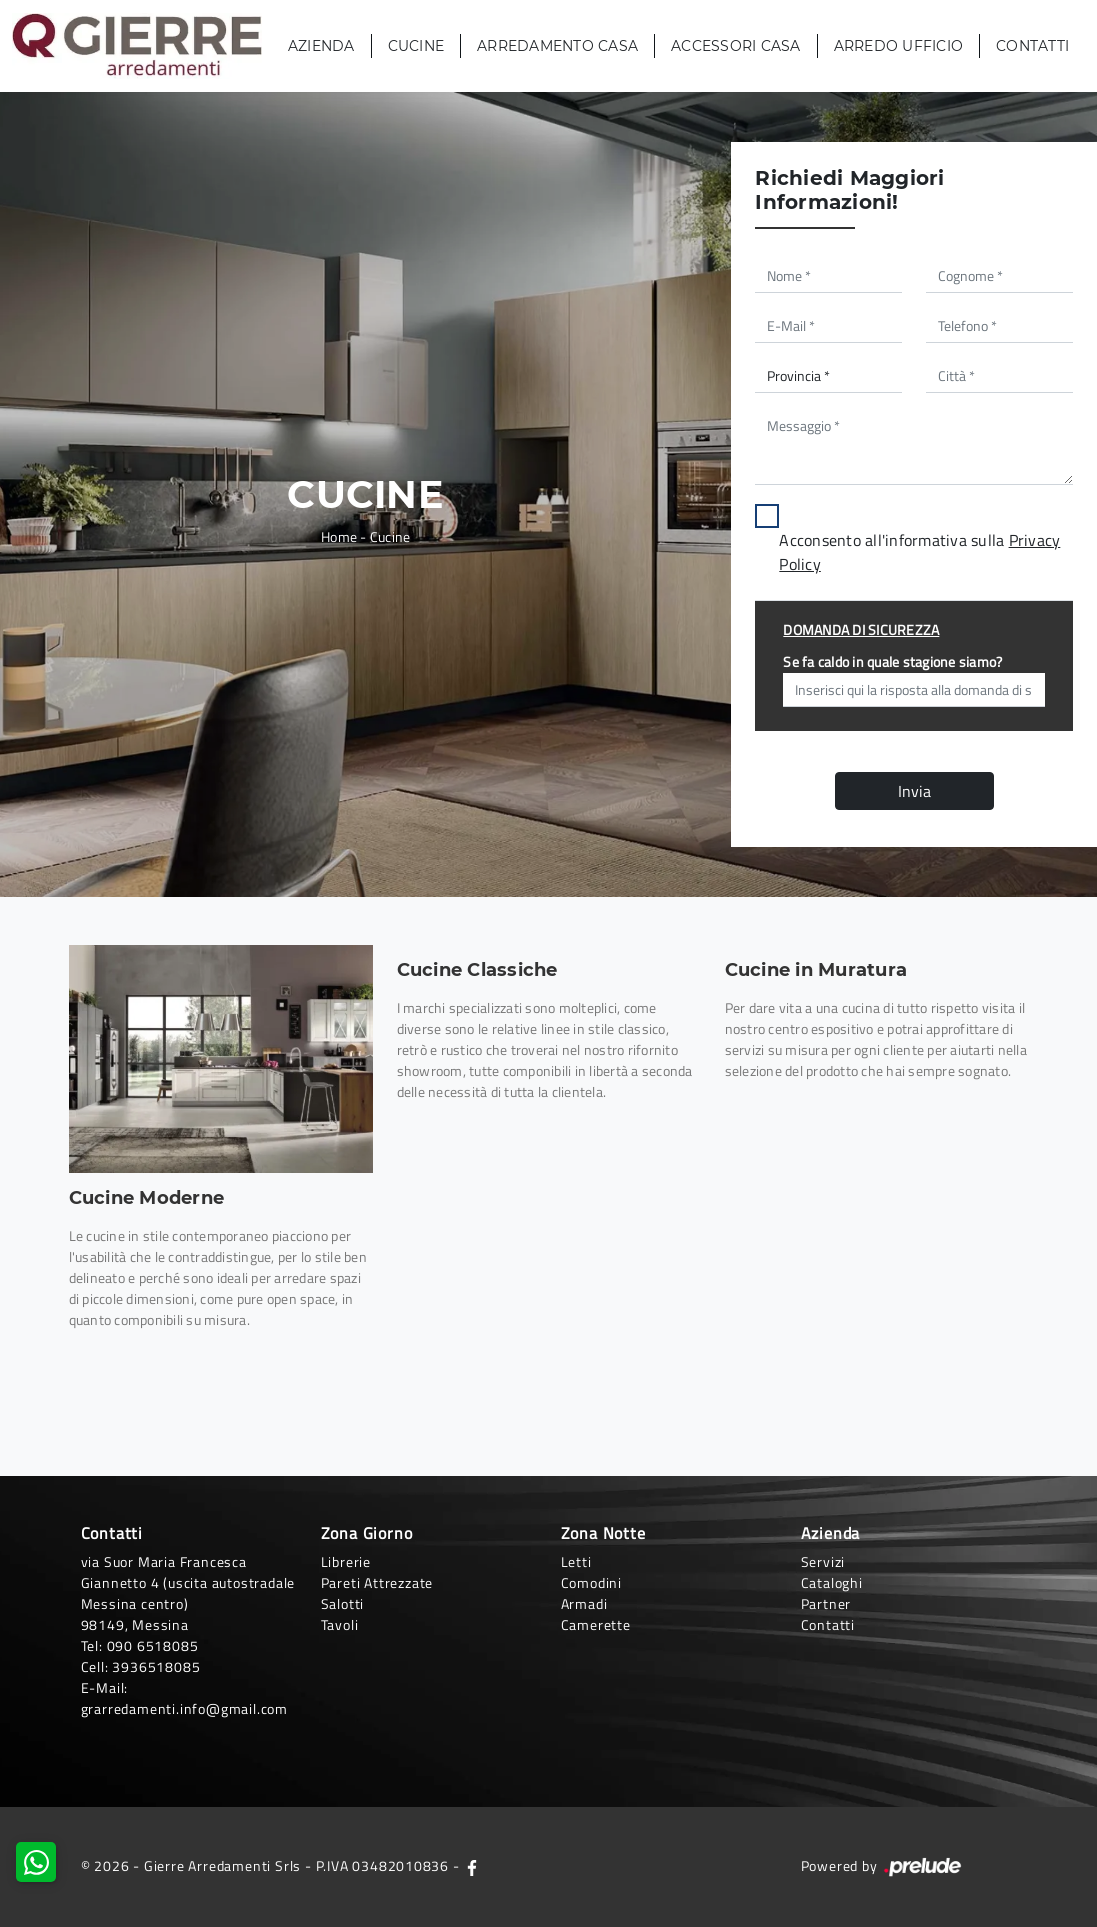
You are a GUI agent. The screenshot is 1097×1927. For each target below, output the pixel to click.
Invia (914, 791)
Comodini (591, 1582)
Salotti (343, 1603)
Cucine (416, 46)
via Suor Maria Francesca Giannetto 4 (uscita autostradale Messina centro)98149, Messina (188, 1593)
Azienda (321, 46)
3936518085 (156, 1666)
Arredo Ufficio (899, 46)
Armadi (584, 1603)
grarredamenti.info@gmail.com (184, 1708)
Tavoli (340, 1624)
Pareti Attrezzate (377, 1582)
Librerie (346, 1561)
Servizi (823, 1561)
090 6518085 (153, 1645)
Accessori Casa (736, 46)
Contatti (1032, 46)
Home (339, 536)
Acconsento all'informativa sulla (919, 552)
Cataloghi (832, 1582)
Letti (576, 1561)
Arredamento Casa (557, 46)
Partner (826, 1603)
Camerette (596, 1624)
